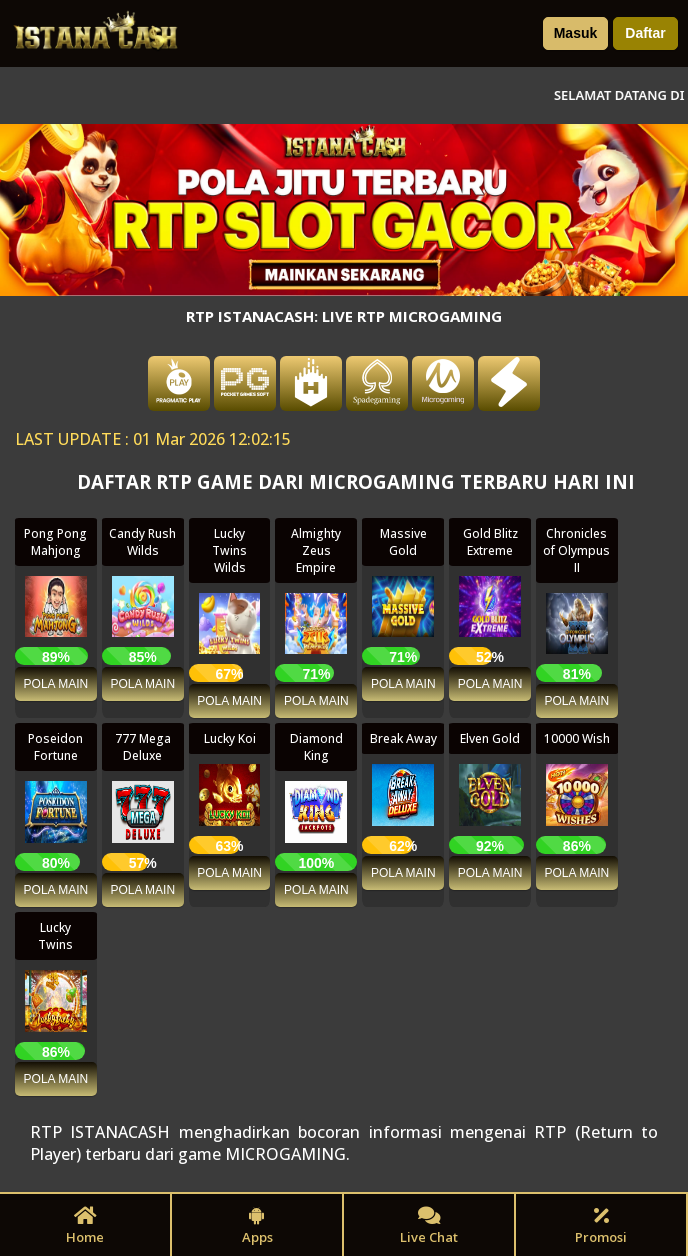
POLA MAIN (56, 684)
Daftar (645, 33)
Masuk (576, 33)
